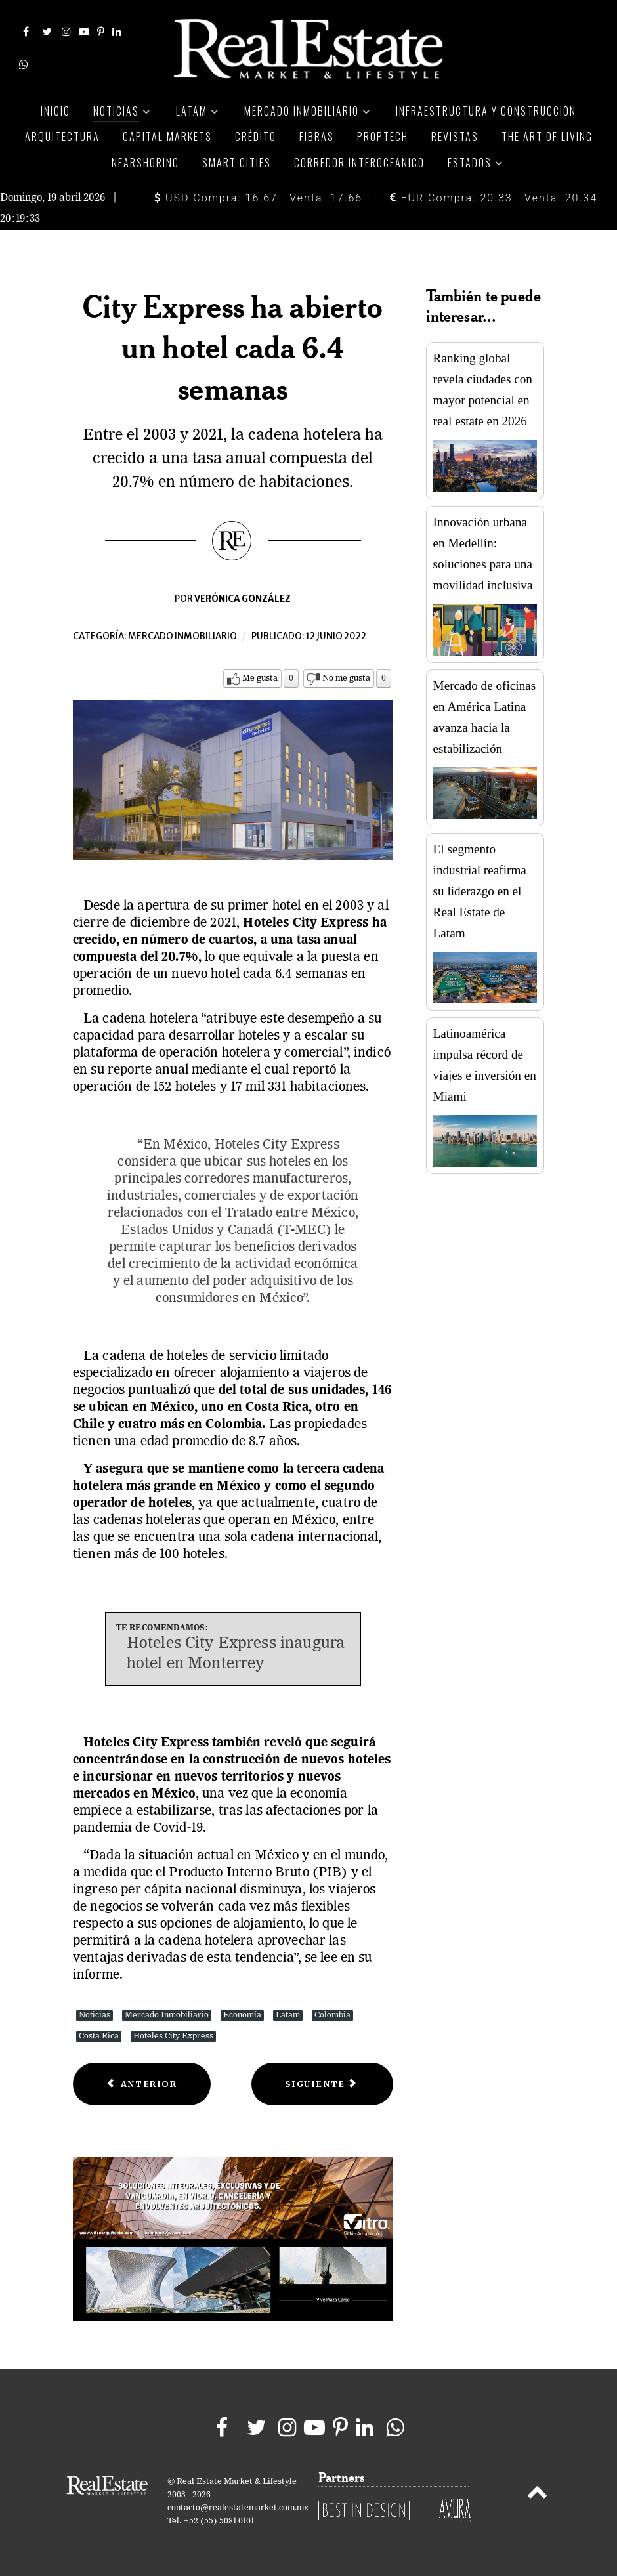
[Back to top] (537, 2494)
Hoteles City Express (173, 2036)
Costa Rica (99, 2036)
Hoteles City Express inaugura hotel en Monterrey (236, 1654)
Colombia (332, 2015)
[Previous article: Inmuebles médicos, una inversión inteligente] (142, 2084)
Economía (242, 2015)
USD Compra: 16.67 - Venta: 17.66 (258, 198)
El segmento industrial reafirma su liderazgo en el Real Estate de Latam (479, 891)
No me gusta (346, 678)
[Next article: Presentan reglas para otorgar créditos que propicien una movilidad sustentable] (322, 2084)
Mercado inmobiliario (182, 636)
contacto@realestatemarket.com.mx (237, 2508)
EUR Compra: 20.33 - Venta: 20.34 (493, 198)
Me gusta (260, 678)
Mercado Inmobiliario (167, 2015)
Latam (288, 2015)
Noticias (94, 2015)
